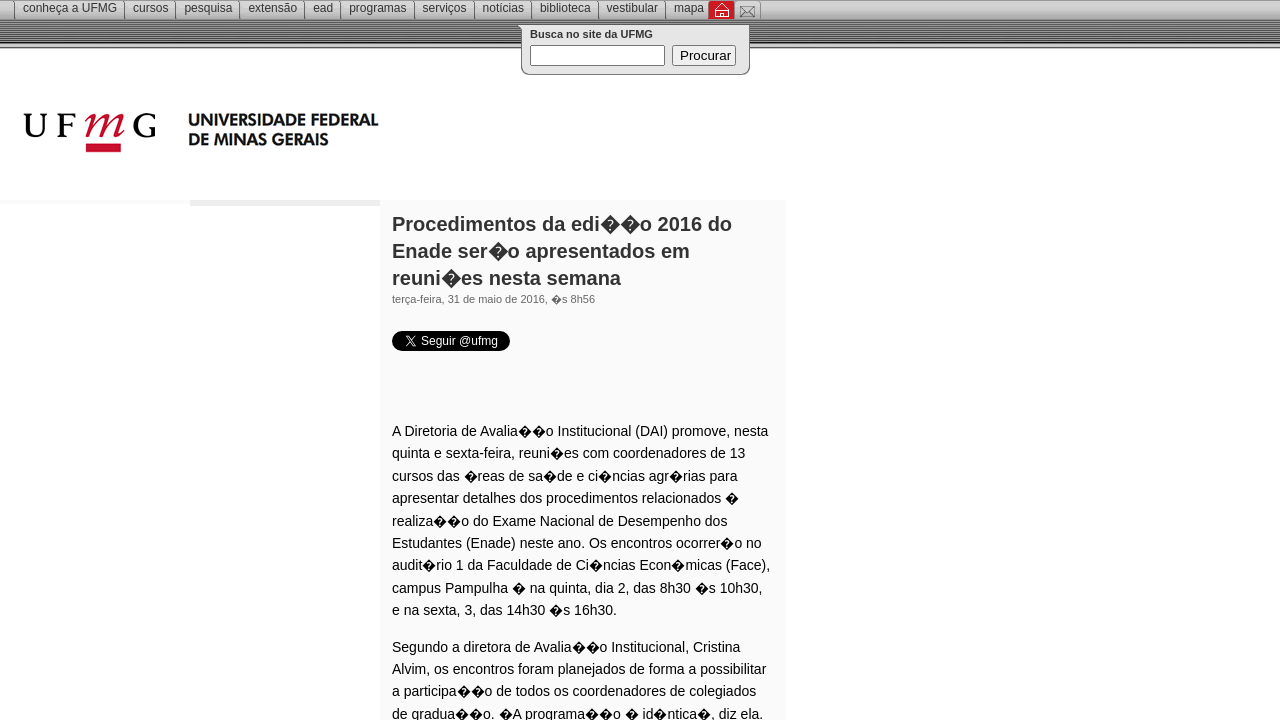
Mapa (689, 8)
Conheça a (70, 8)
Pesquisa (208, 8)
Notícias (503, 8)
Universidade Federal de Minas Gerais (315, 135)
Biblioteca (565, 8)
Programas (377, 8)
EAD (323, 8)
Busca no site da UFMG (591, 34)
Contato (747, 10)
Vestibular (632, 8)
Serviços (445, 8)
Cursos (150, 8)
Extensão (272, 8)
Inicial (721, 10)
